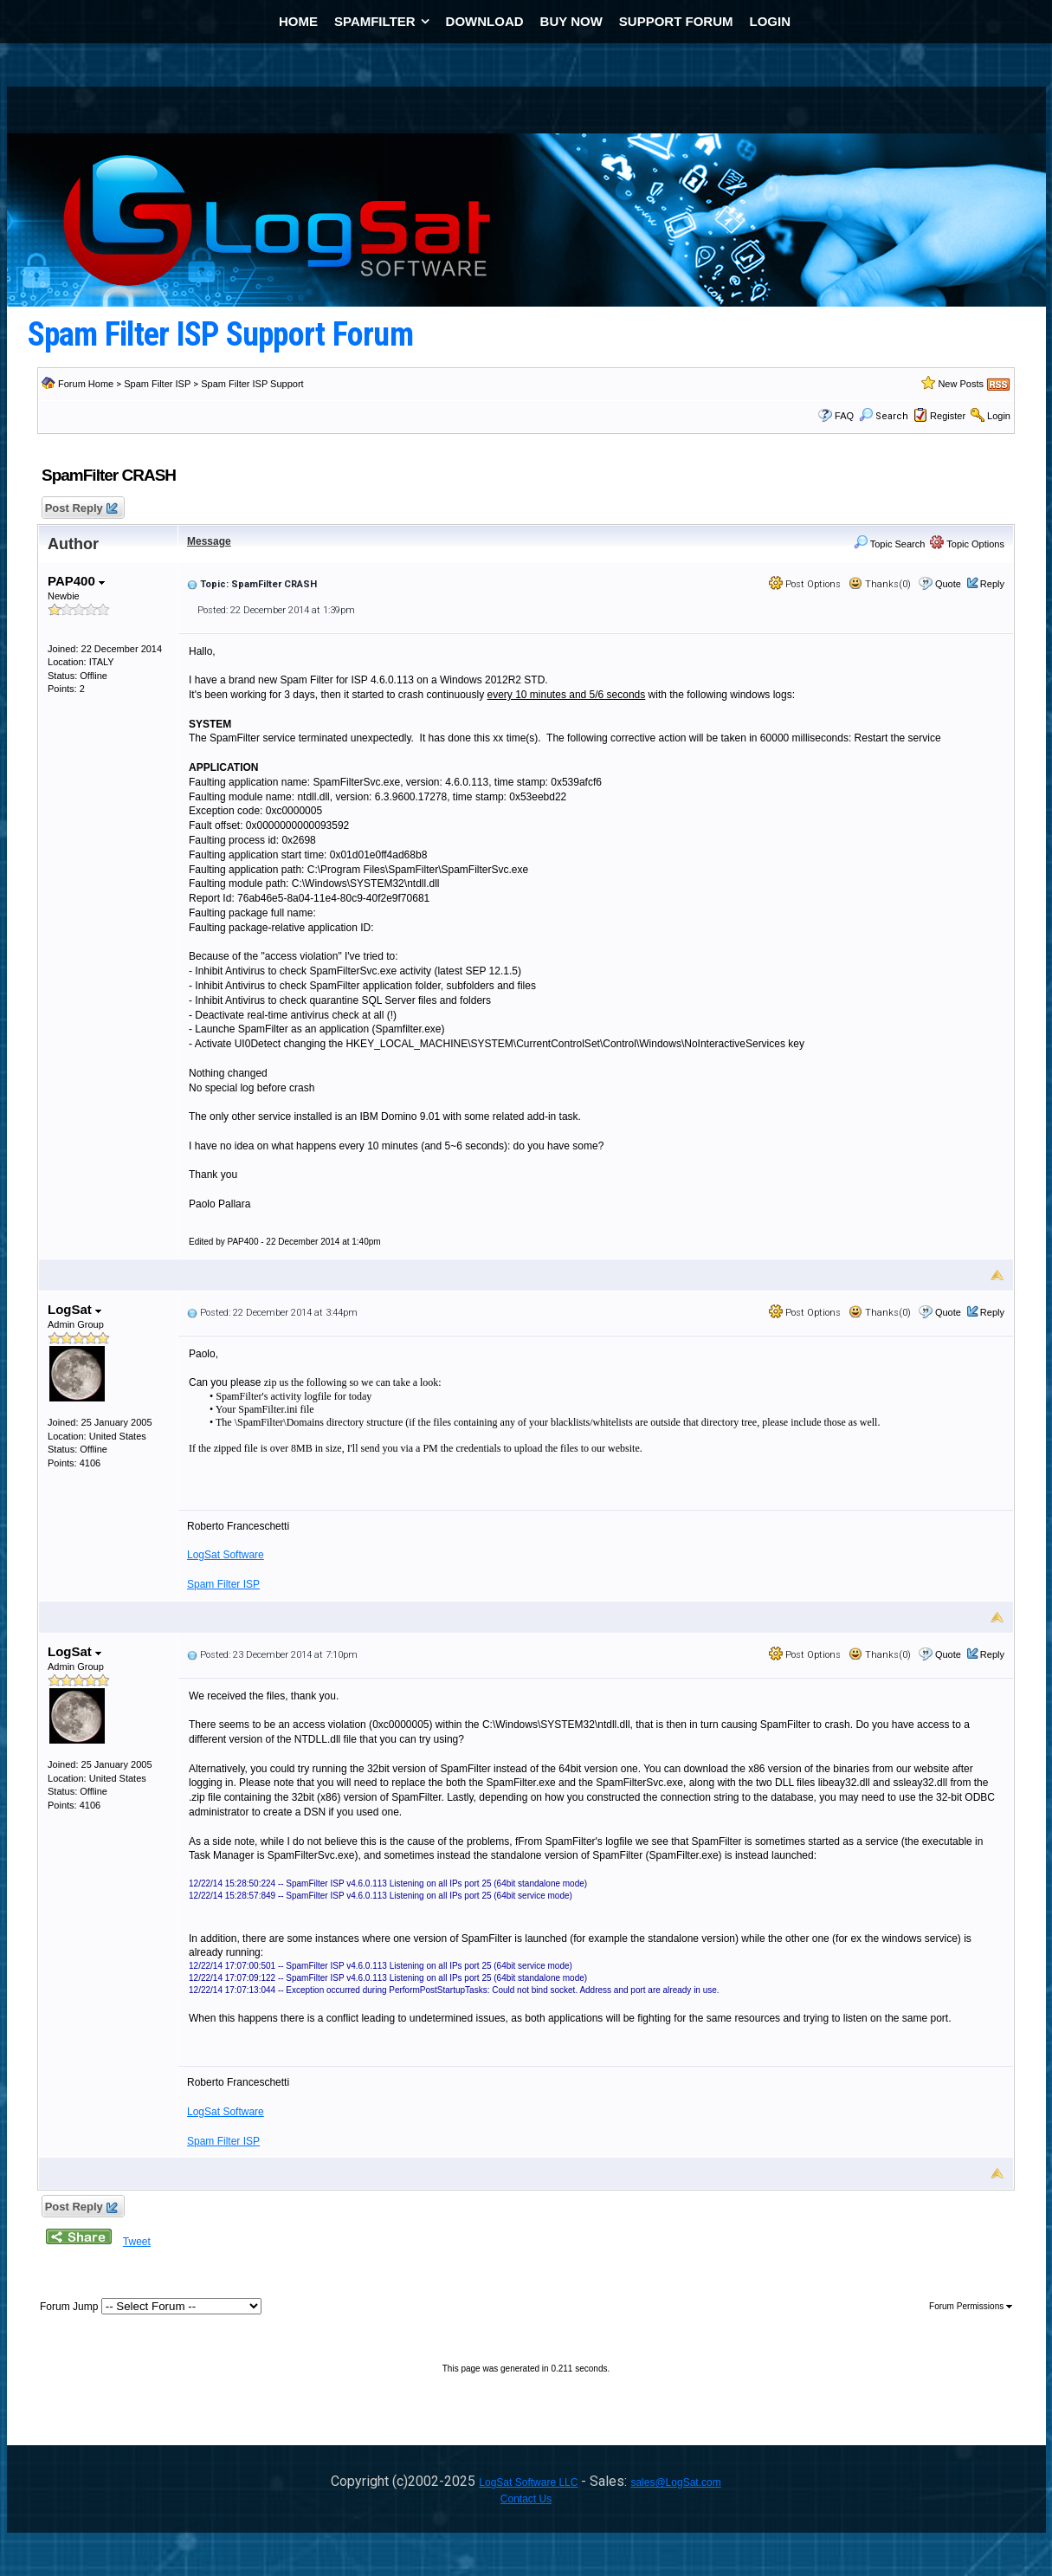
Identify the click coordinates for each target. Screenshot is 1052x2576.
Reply (992, 584)
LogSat (74, 1309)
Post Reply (80, 509)
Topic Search (889, 544)
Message (209, 541)
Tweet (137, 2242)
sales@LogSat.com (675, 2482)
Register (947, 416)
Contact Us (526, 2499)
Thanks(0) (880, 584)
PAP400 (76, 580)
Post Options (805, 584)
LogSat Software (225, 1555)
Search (883, 416)
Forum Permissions (970, 2306)
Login (998, 416)
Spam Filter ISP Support (252, 384)
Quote (948, 584)
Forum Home (85, 384)
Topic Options (967, 544)
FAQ (844, 416)
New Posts (961, 384)
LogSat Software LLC (528, 2482)
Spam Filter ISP (157, 384)
